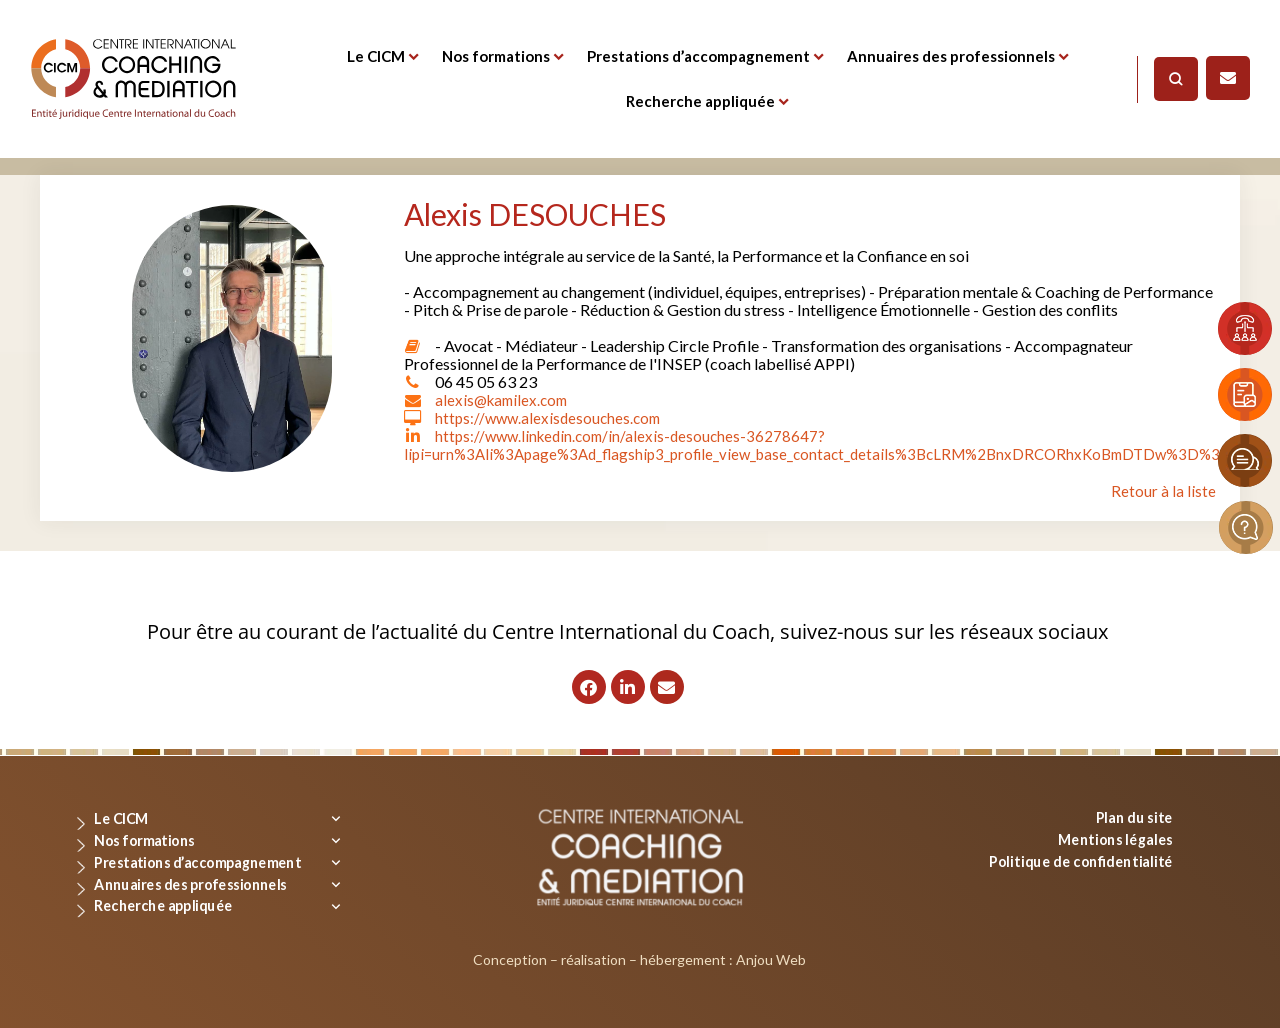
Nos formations (496, 56)
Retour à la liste (1163, 490)
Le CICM (376, 56)
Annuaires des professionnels (951, 56)
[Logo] (134, 79)
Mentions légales (1115, 838)
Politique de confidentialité (1080, 860)
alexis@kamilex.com (505, 399)
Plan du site (1134, 817)
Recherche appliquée (700, 101)
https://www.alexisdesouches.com (552, 417)
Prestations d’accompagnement (698, 56)
